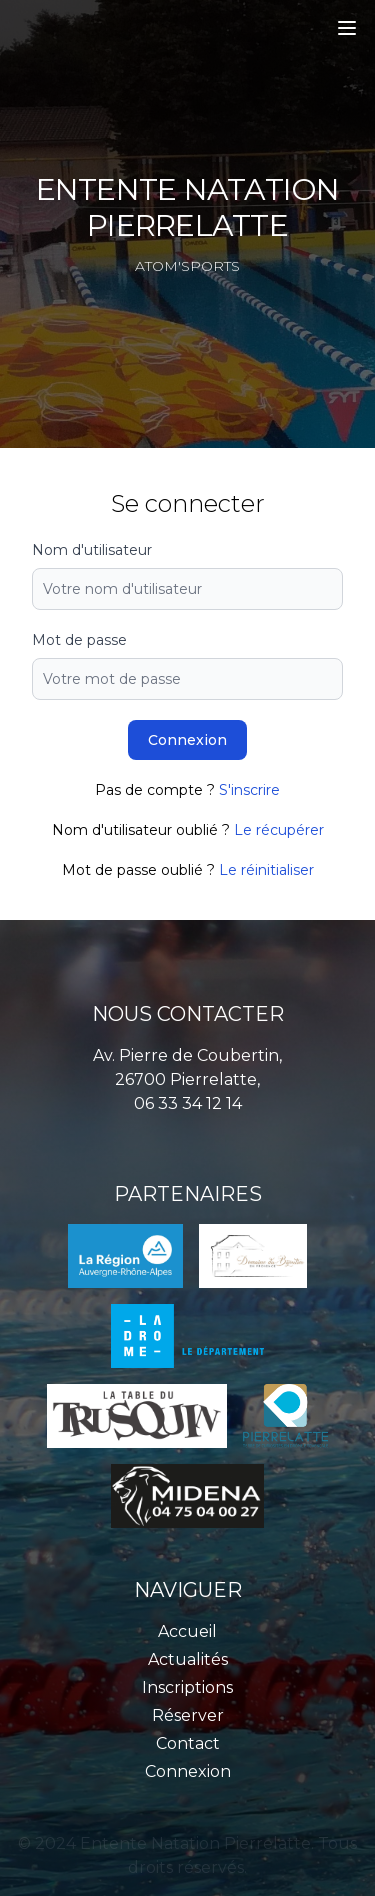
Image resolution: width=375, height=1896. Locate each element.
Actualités (188, 1659)
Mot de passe (79, 640)
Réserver (188, 1715)
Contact (188, 1743)
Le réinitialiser (266, 870)
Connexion (187, 740)
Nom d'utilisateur (92, 550)
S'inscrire (249, 790)
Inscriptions (187, 1687)
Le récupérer (279, 830)
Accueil (187, 1631)
